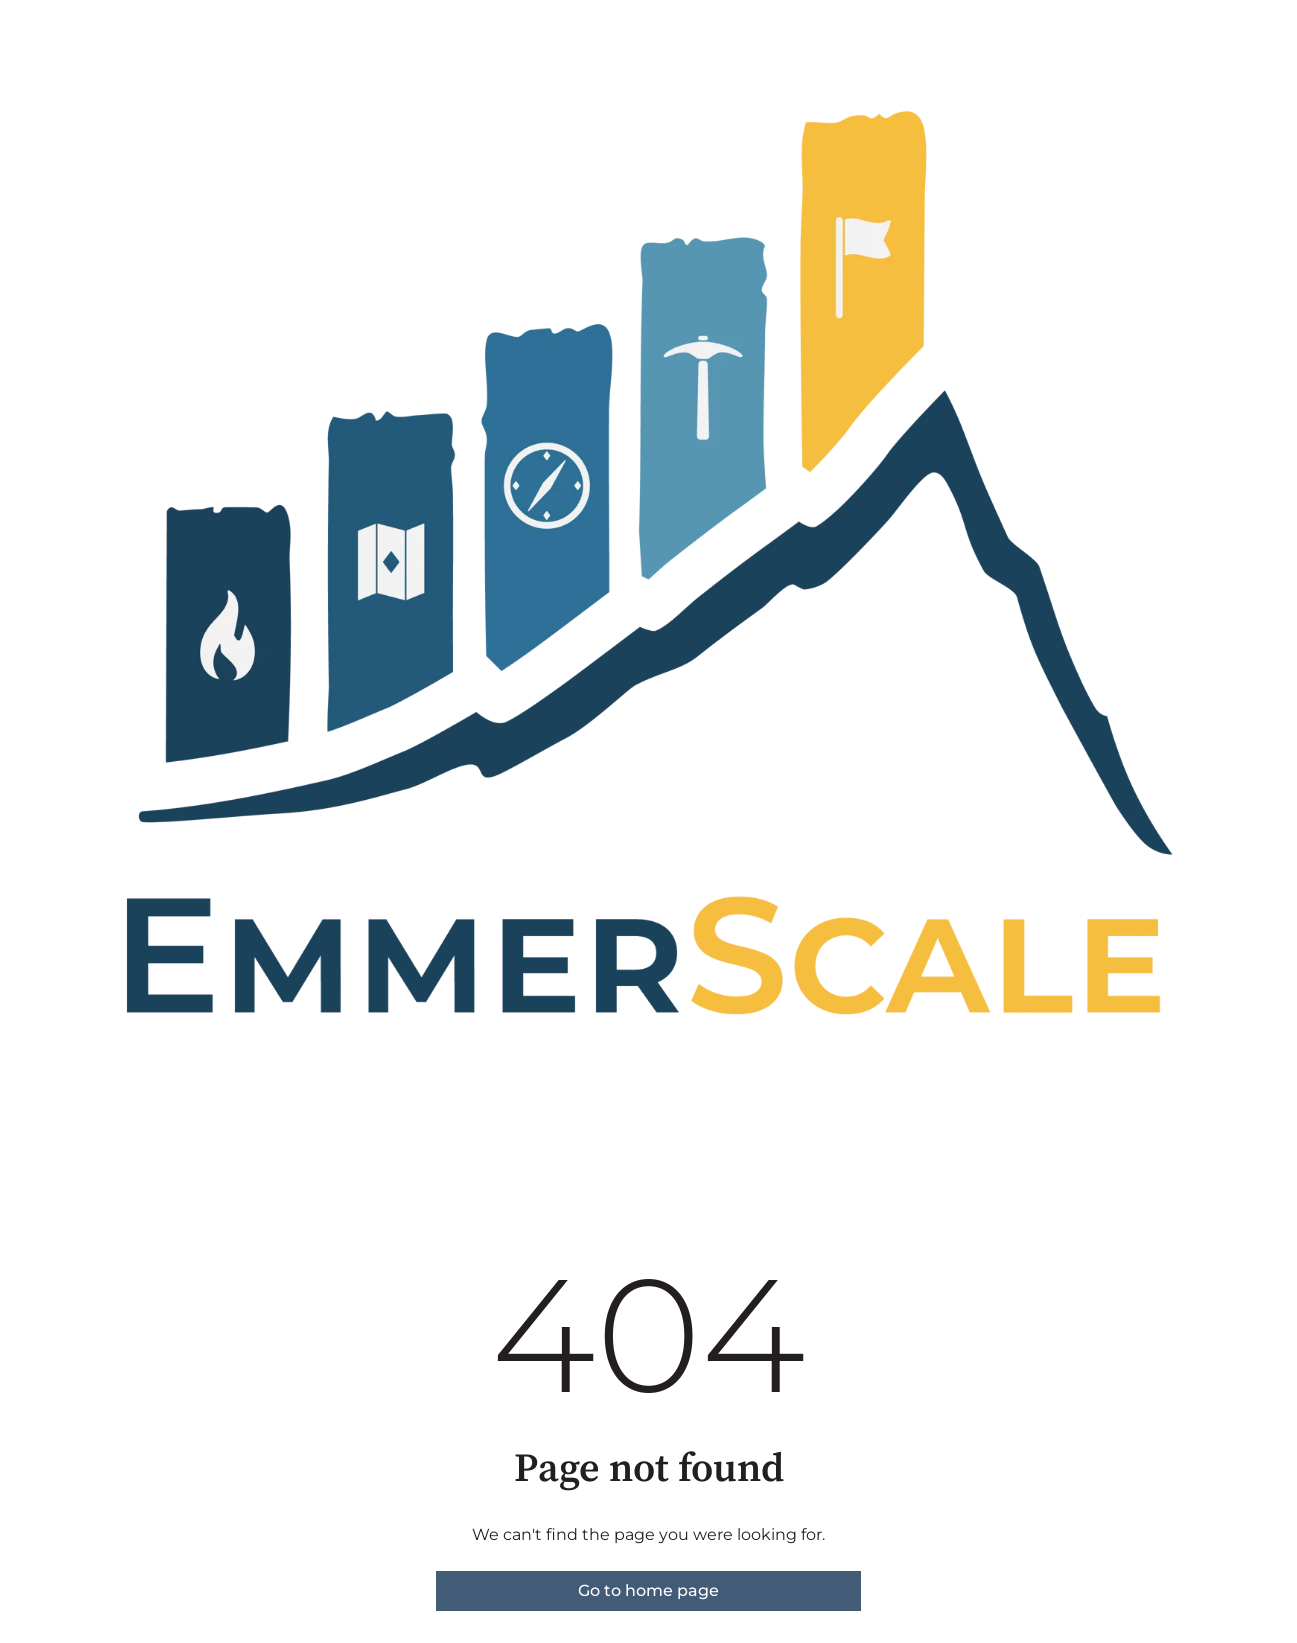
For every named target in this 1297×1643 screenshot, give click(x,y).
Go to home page (648, 1590)
